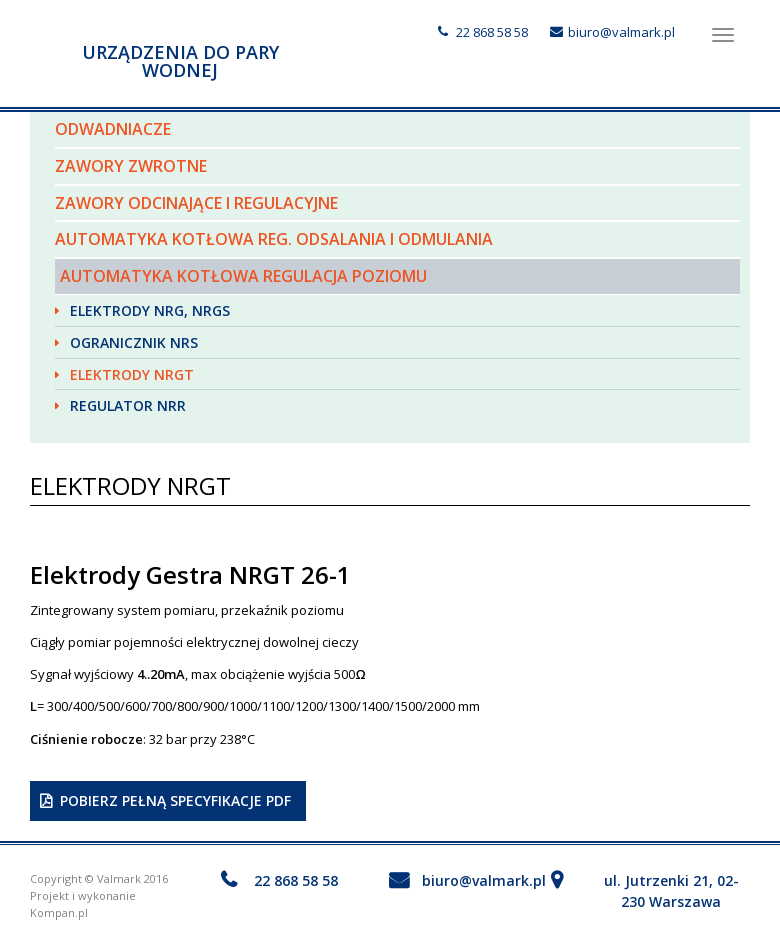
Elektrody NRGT (132, 374)
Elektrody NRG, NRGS (150, 310)
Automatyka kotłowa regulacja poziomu (243, 276)
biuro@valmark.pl (621, 32)
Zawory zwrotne (131, 166)
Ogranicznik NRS (134, 342)
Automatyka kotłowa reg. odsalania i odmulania (274, 239)
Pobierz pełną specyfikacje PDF (175, 800)
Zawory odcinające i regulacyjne (196, 203)
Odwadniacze (113, 129)
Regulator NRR (128, 405)
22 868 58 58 (492, 32)
